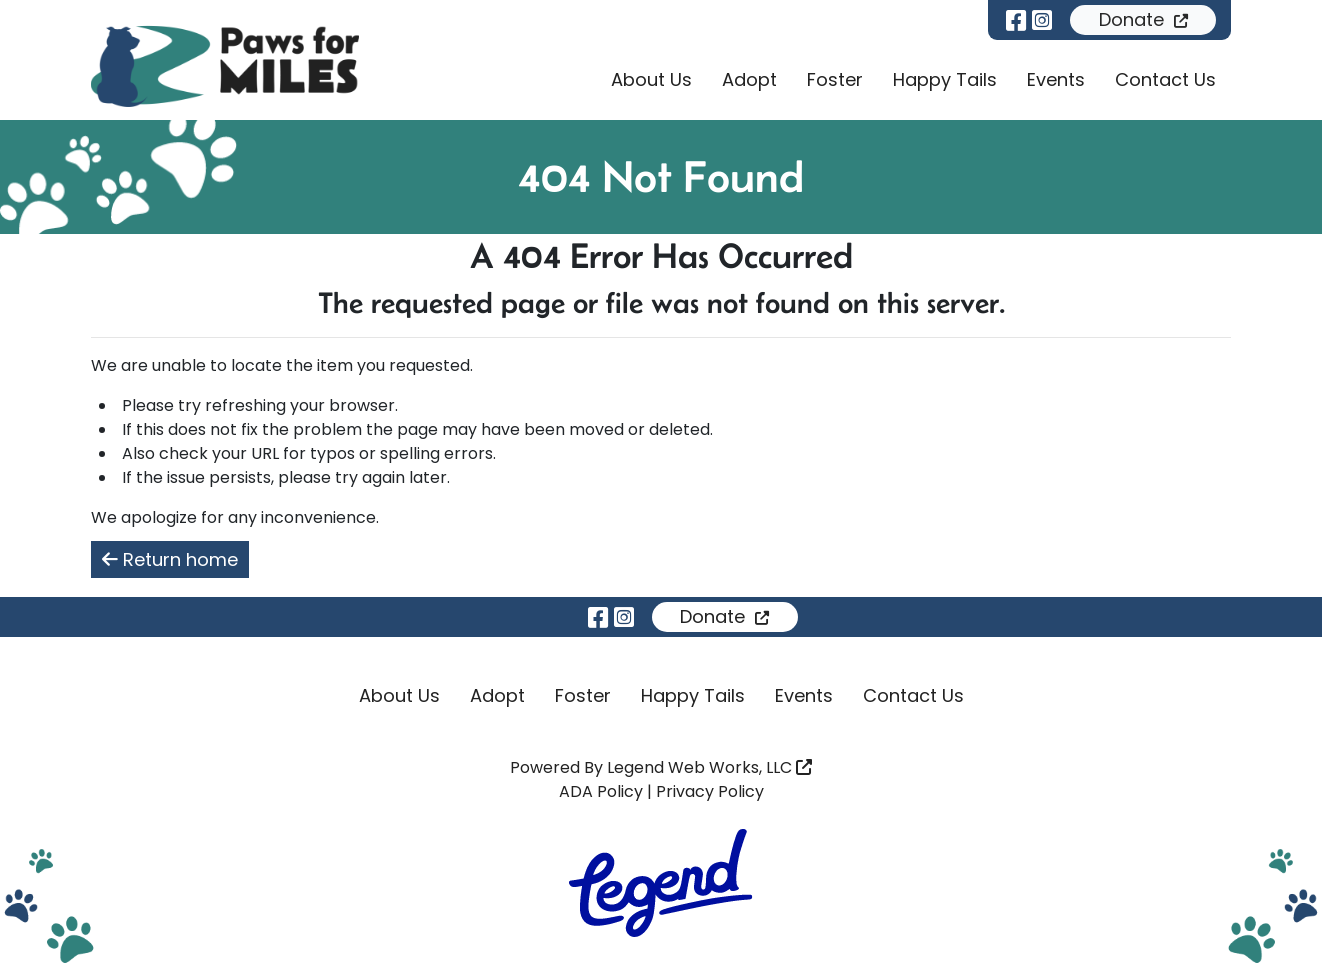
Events (1056, 79)
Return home (170, 559)
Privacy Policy (710, 791)
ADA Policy (601, 791)
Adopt (749, 79)
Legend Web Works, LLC (709, 767)
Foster (835, 79)
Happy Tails (945, 79)
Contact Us (1165, 79)
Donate (1143, 19)
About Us (651, 79)
